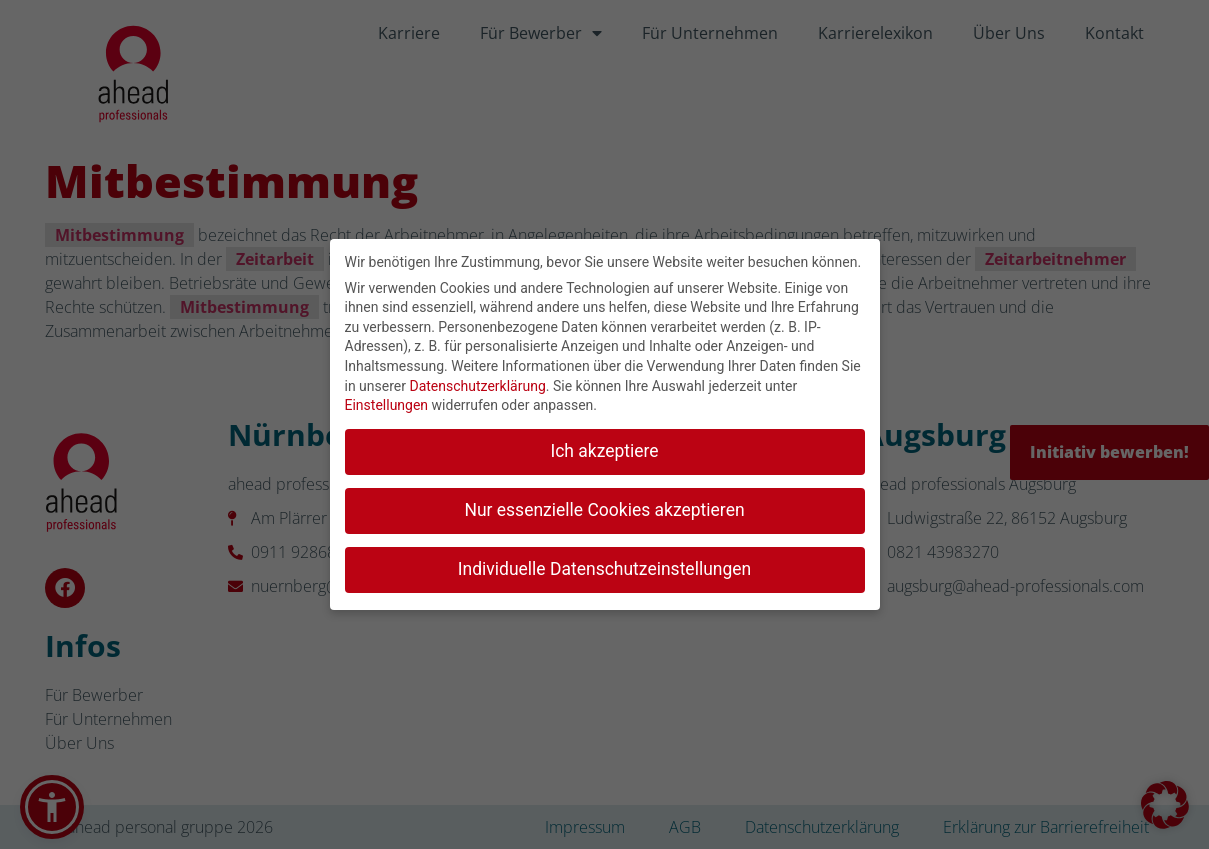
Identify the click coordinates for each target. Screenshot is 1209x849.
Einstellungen (387, 400)
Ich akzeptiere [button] (604, 446)
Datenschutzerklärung (477, 381)
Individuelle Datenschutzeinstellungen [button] (604, 564)
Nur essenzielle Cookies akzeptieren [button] (604, 505)
